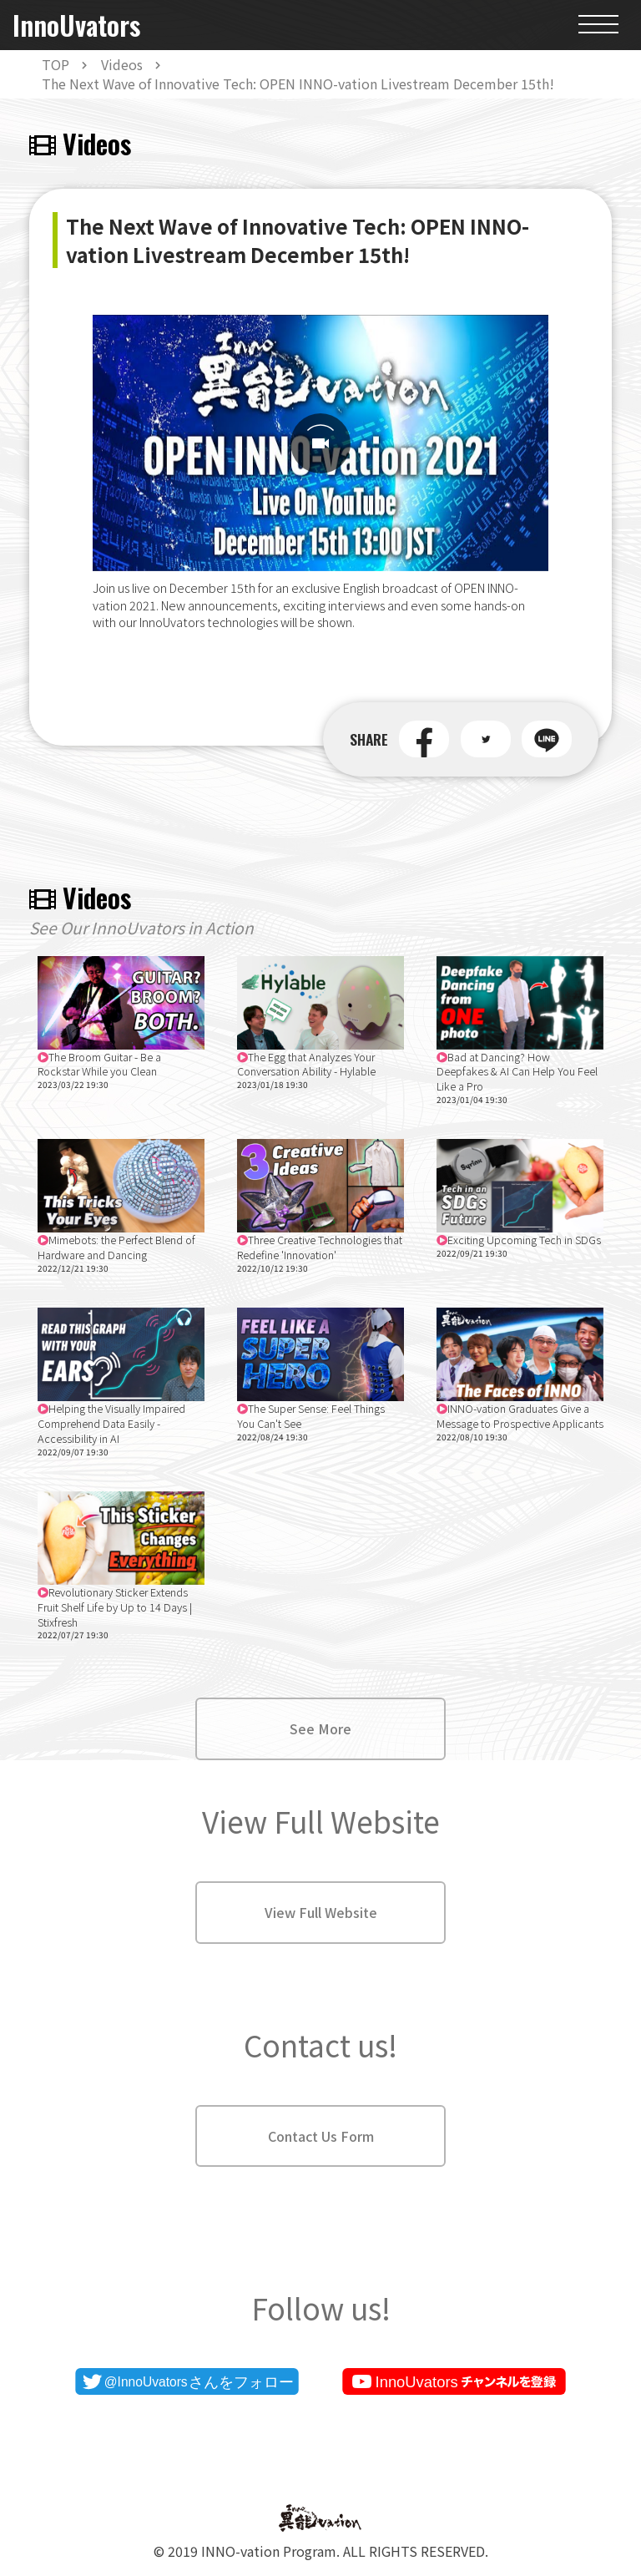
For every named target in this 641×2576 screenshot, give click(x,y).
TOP (55, 64)
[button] (424, 739)
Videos (122, 64)
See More (320, 1728)
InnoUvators (76, 25)
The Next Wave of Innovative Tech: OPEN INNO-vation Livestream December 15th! (298, 83)
